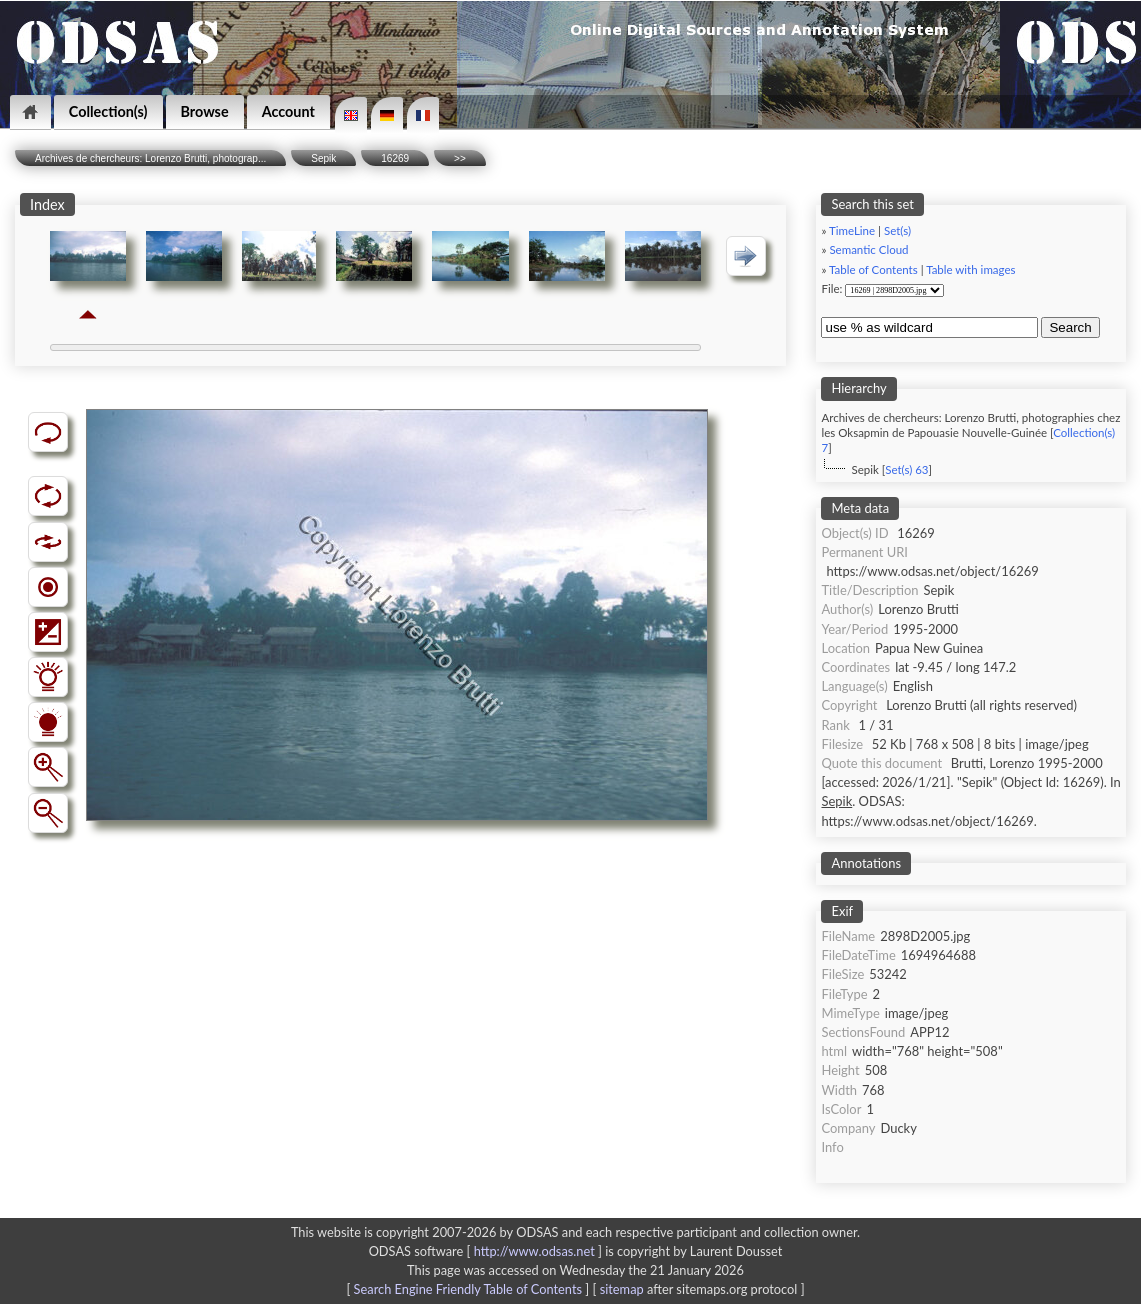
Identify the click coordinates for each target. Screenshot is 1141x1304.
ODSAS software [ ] (487, 1251)
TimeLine (852, 230)
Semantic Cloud (868, 249)
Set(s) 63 (906, 469)
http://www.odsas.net (534, 1251)
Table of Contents (873, 269)
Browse (205, 111)
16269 (395, 158)
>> (460, 158)
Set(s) (897, 230)
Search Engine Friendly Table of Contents (468, 1289)
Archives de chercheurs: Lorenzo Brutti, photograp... (150, 158)
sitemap (622, 1289)
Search (1070, 327)
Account (288, 111)
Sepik (323, 158)
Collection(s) (108, 111)
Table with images (970, 269)
